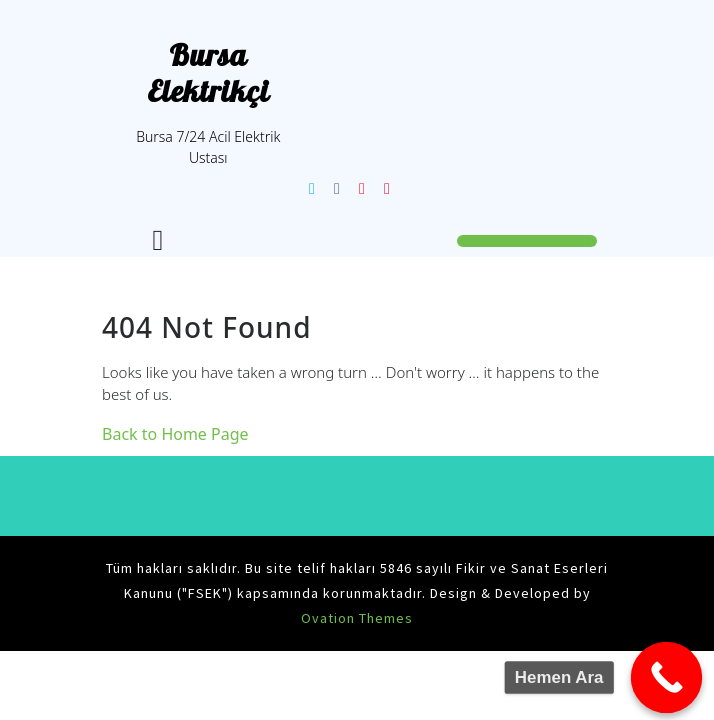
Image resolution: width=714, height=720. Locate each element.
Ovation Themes (357, 618)
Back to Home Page (175, 434)
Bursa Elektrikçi (208, 73)
